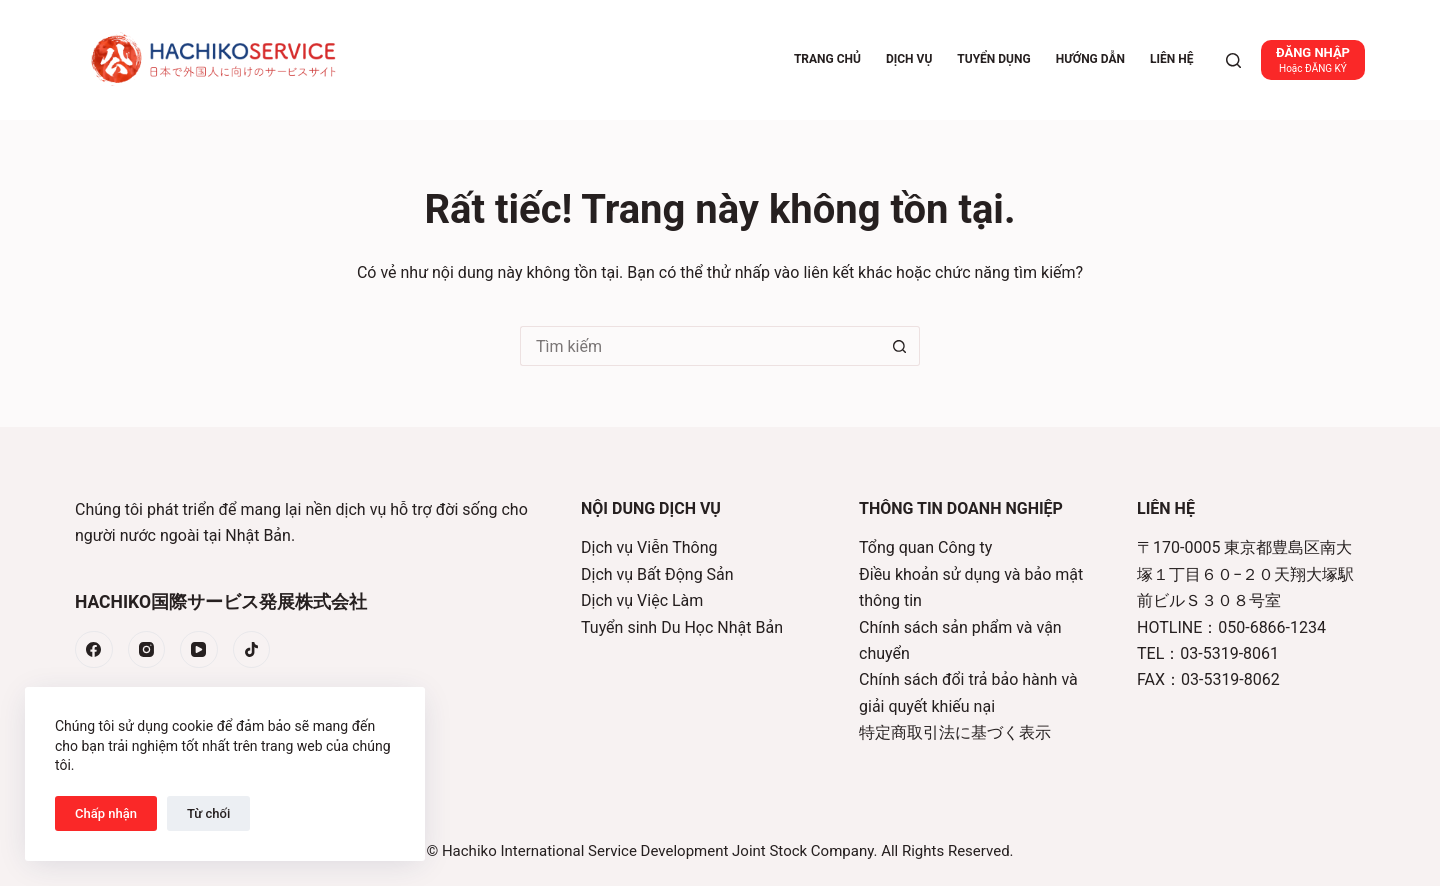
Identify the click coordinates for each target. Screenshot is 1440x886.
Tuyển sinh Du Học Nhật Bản (682, 627)
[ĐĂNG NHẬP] (1313, 60)
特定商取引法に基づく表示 (955, 732)
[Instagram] (147, 650)
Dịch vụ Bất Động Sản (657, 574)
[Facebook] (94, 650)
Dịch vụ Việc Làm (642, 600)
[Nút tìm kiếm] (900, 346)
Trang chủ (827, 59)
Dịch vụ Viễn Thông (649, 547)
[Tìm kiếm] (1233, 60)
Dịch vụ (909, 59)
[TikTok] (252, 650)
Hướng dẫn (1090, 59)
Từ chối (208, 813)
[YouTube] (199, 650)
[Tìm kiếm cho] (700, 346)
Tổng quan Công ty (925, 547)
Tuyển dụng (993, 59)
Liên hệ (1171, 59)
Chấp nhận (106, 813)
